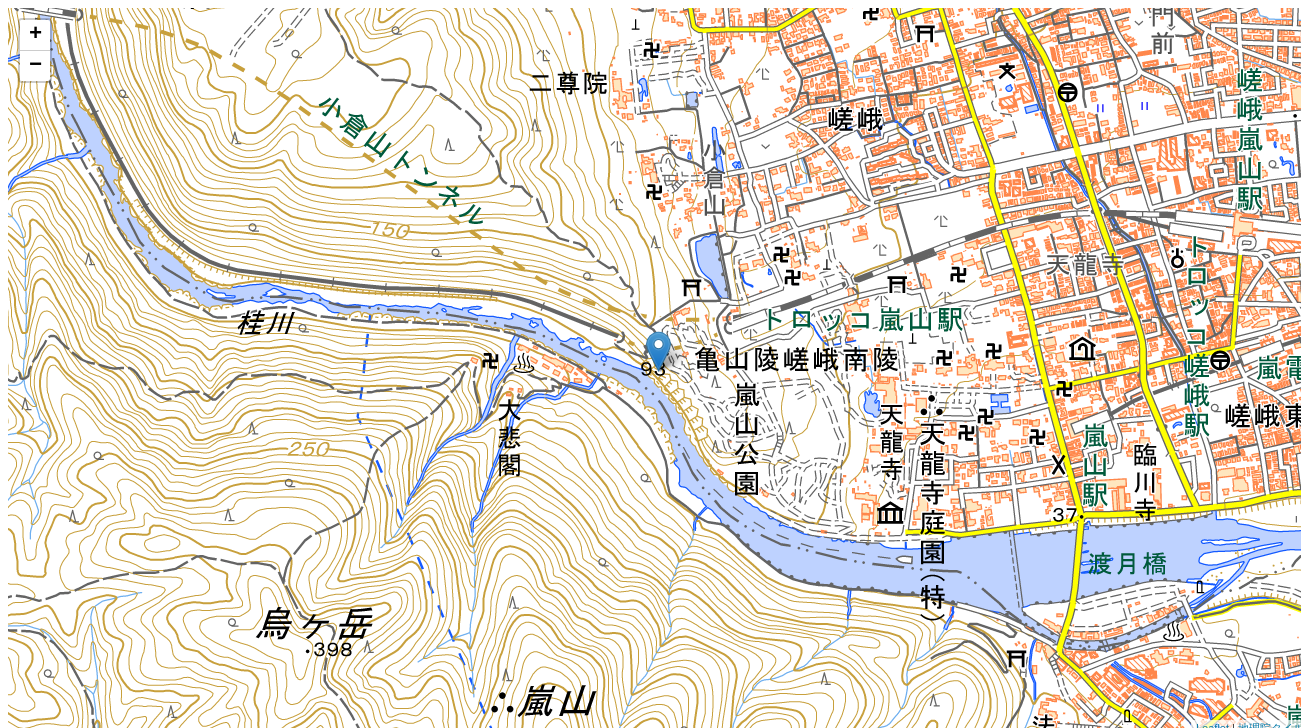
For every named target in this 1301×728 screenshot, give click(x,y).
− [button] (35, 66)
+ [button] (35, 35)
